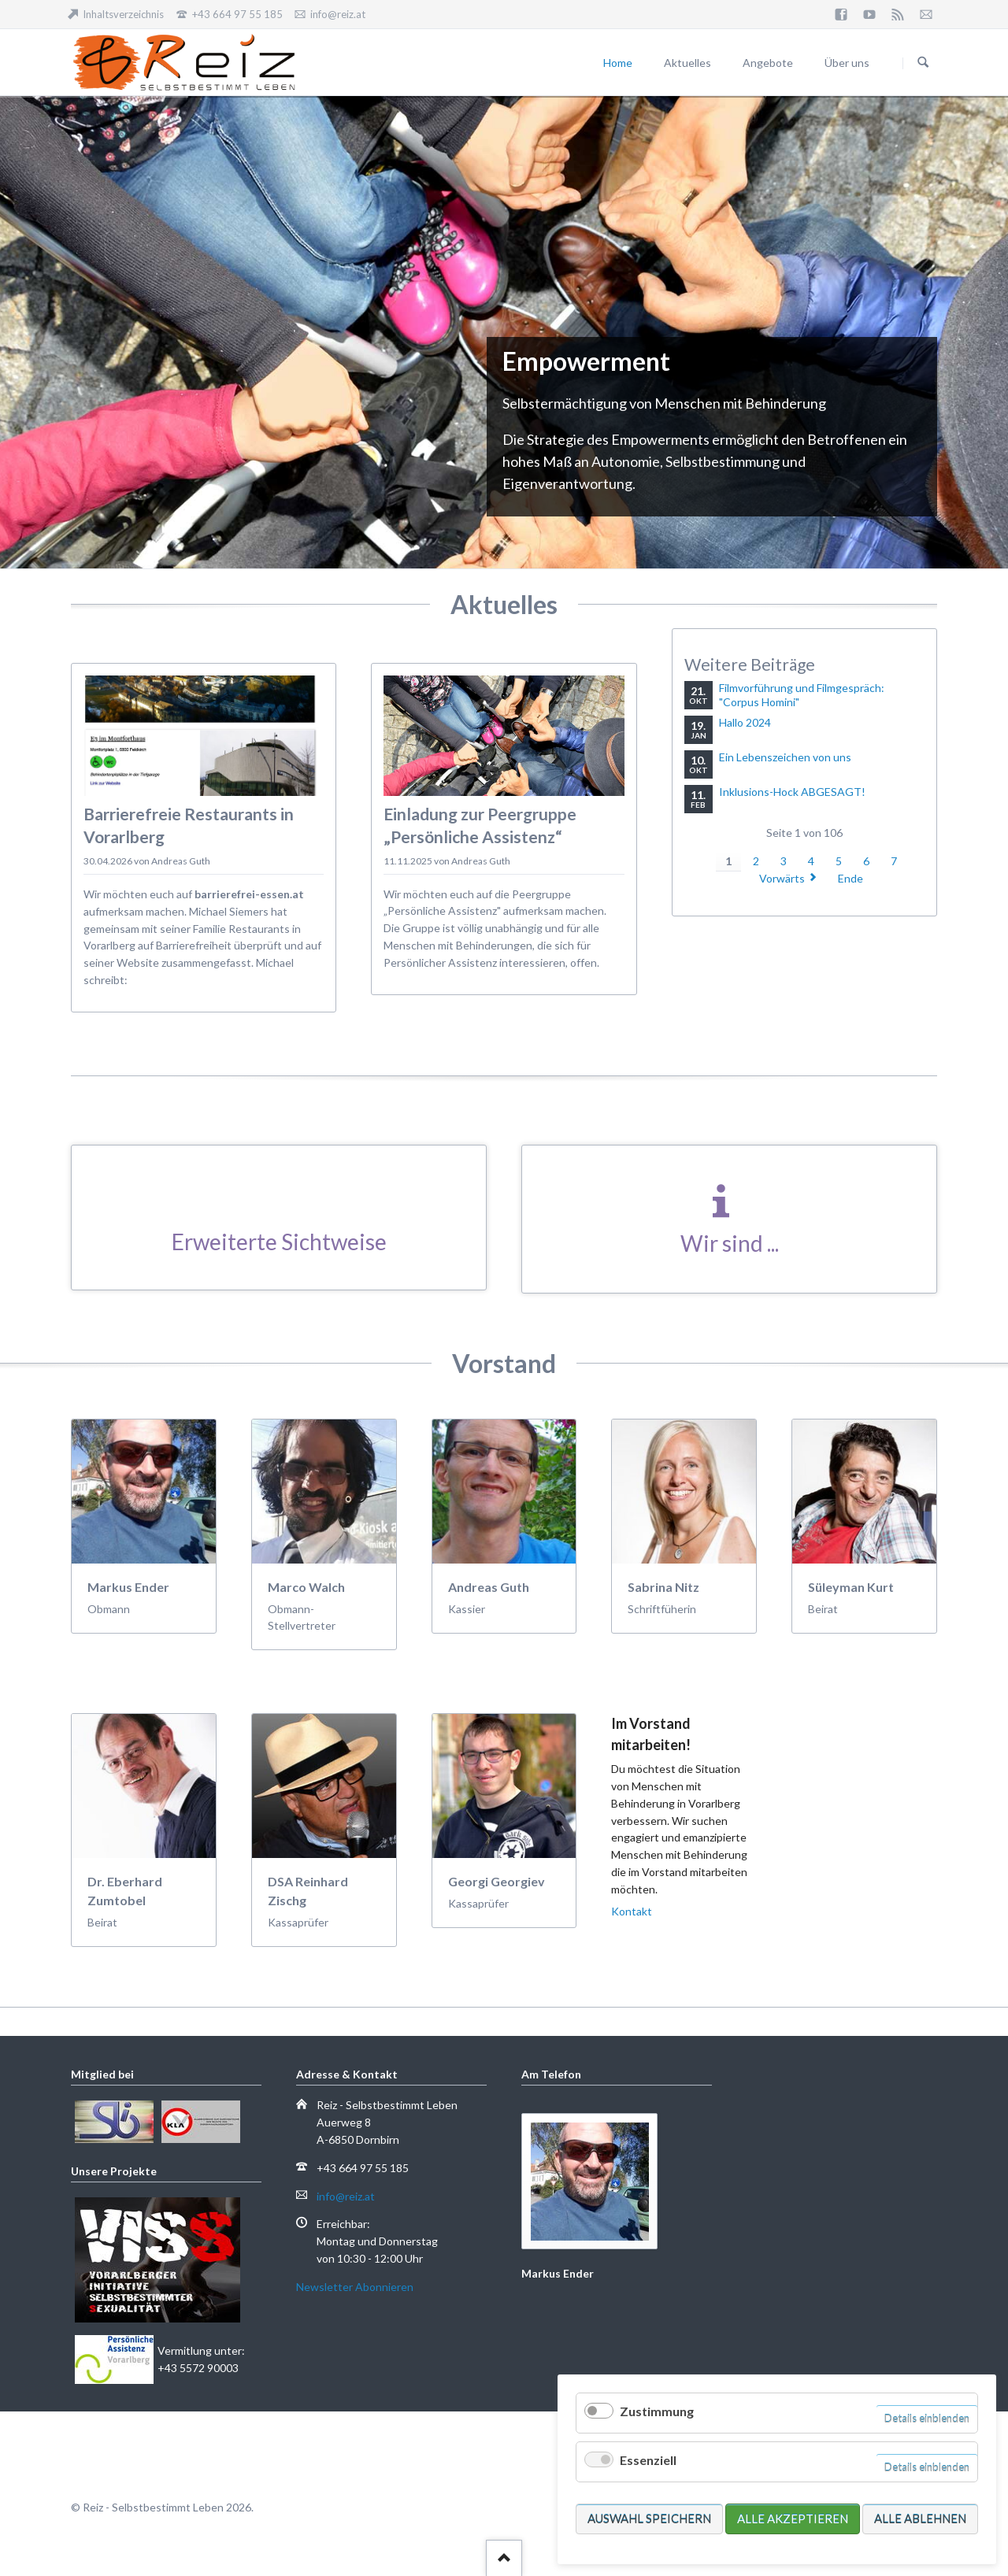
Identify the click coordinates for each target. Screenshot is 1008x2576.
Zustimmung (657, 2411)
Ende (850, 878)
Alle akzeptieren (792, 2518)
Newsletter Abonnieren (354, 2286)
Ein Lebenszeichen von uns (785, 757)
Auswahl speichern (649, 2518)
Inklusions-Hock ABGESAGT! (792, 791)
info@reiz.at (346, 2196)
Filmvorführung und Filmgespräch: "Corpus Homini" (801, 695)
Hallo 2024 (745, 722)
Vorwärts (782, 878)
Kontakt (631, 1911)
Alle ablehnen (920, 2518)
